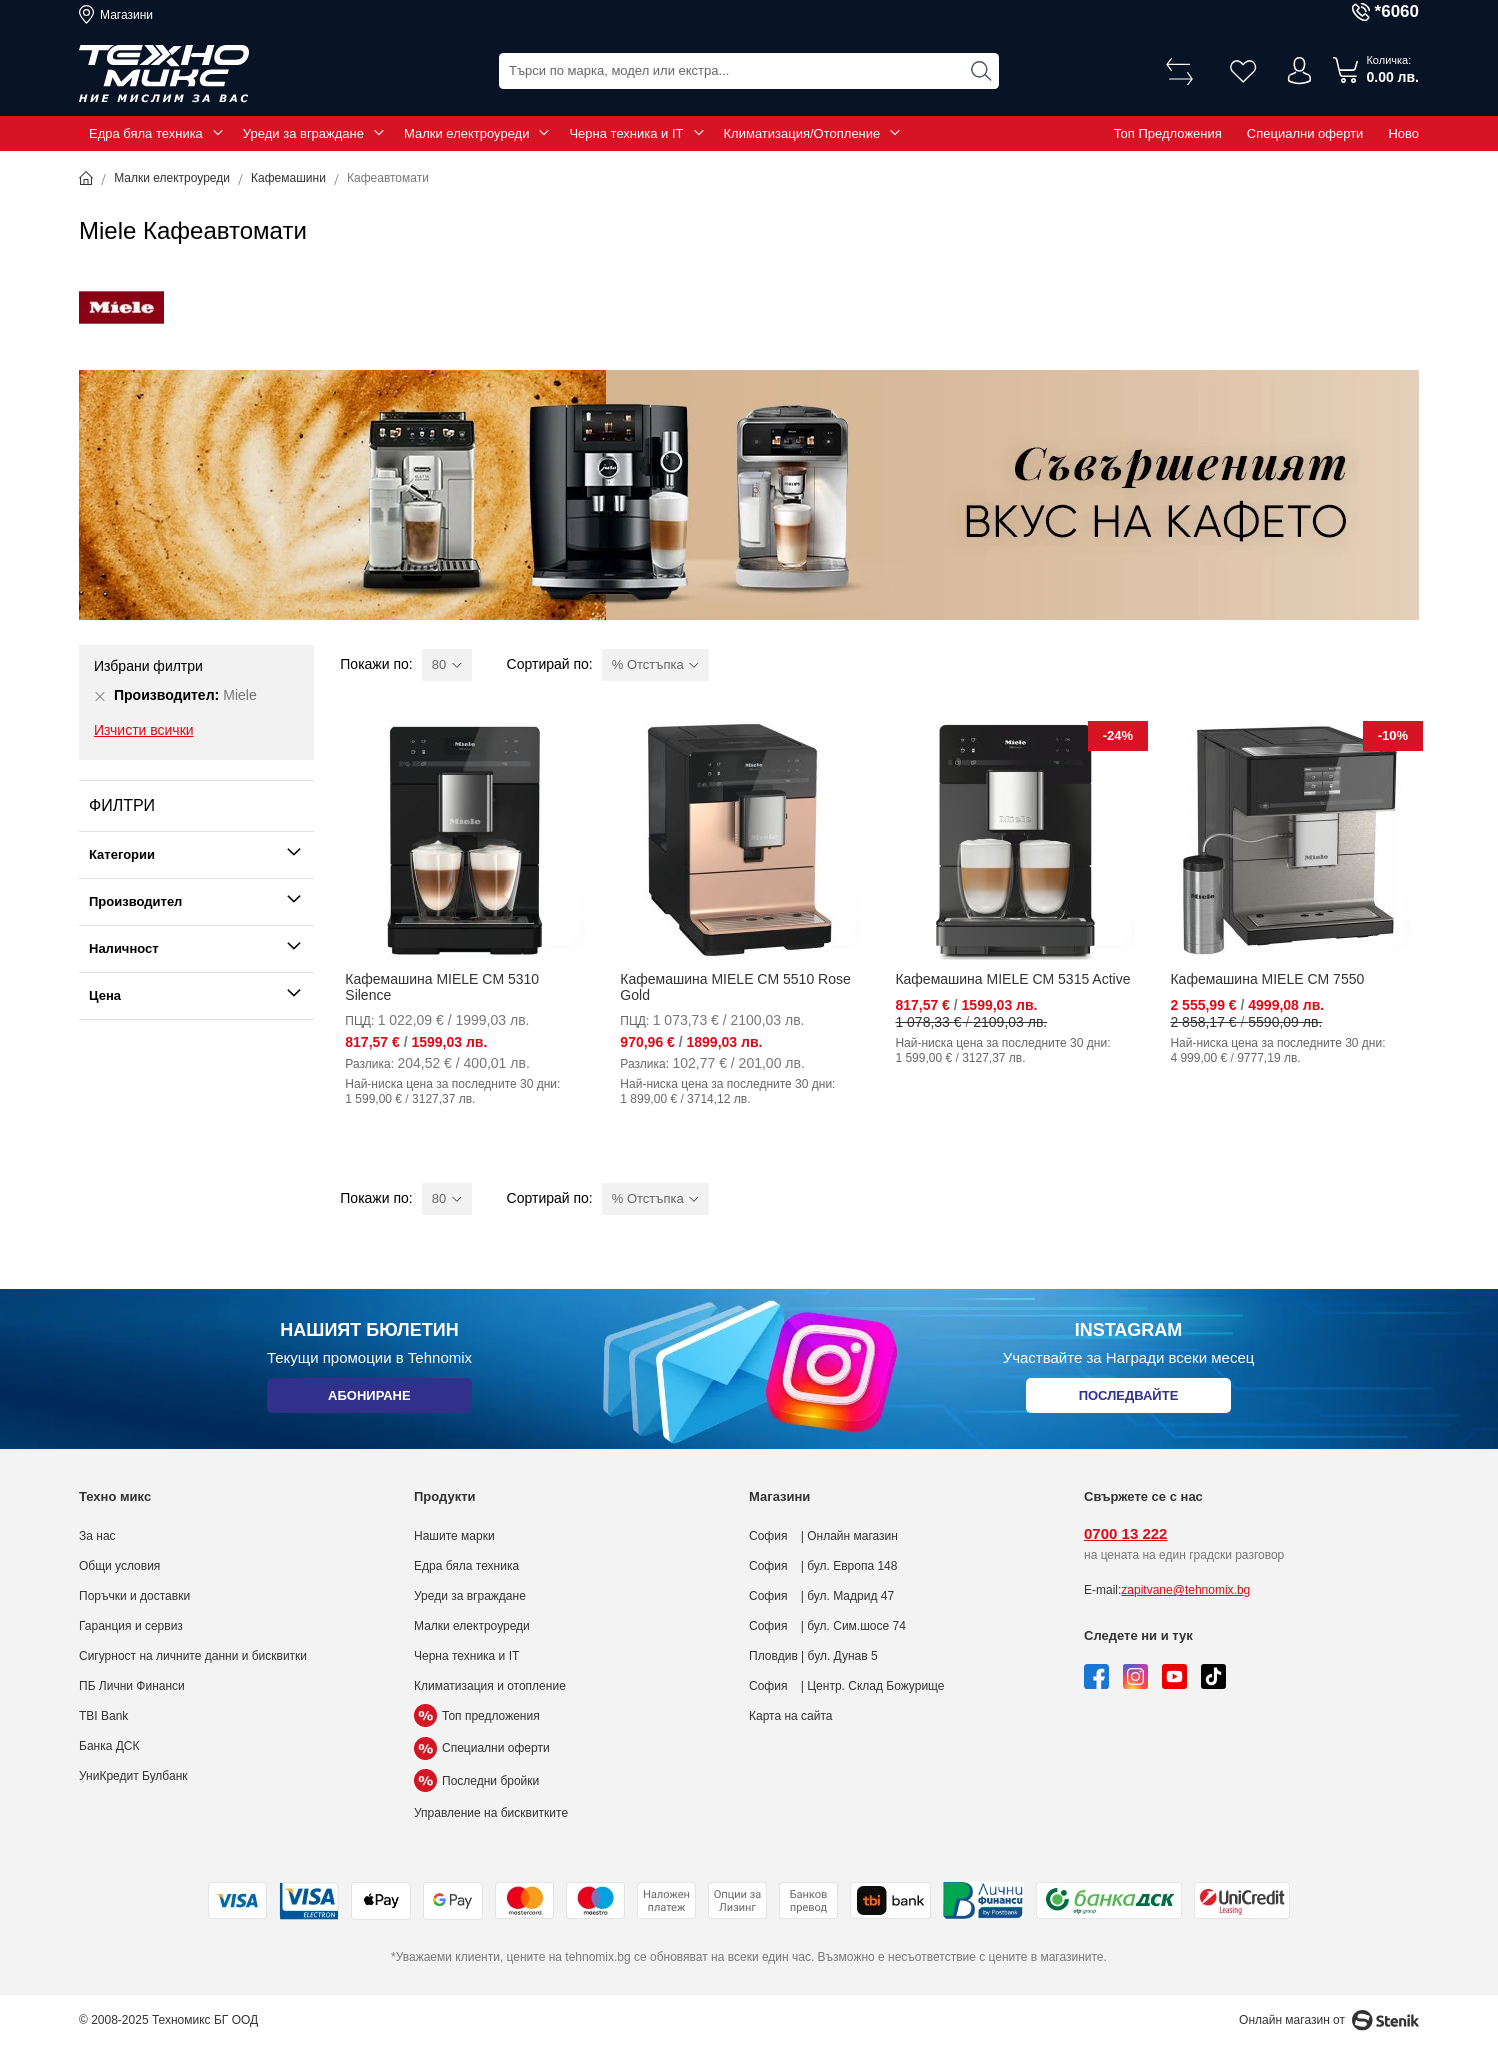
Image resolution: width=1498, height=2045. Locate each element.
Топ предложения (477, 1716)
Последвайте (1129, 1399)
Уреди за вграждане (303, 133)
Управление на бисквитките (491, 1813)
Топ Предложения (1168, 133)
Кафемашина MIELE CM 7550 (1267, 979)
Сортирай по (548, 664)
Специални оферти (1305, 133)
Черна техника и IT (626, 133)
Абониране (369, 1399)
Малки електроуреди (466, 133)
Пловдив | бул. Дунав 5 (813, 1656)
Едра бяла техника (146, 133)
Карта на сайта (791, 1716)
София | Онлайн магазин (823, 1536)
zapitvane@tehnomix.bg (1185, 1590)
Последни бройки (476, 1781)
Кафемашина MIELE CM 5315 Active (1012, 979)
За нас (97, 1536)
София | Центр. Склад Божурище (847, 1686)
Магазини (126, 15)
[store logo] (164, 74)
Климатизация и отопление (490, 1686)
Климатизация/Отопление (802, 133)
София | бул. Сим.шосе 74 (827, 1626)
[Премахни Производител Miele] (100, 696)
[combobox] (749, 70)
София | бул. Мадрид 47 (821, 1596)
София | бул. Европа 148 (823, 1566)
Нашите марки (454, 1536)
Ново (1403, 133)
